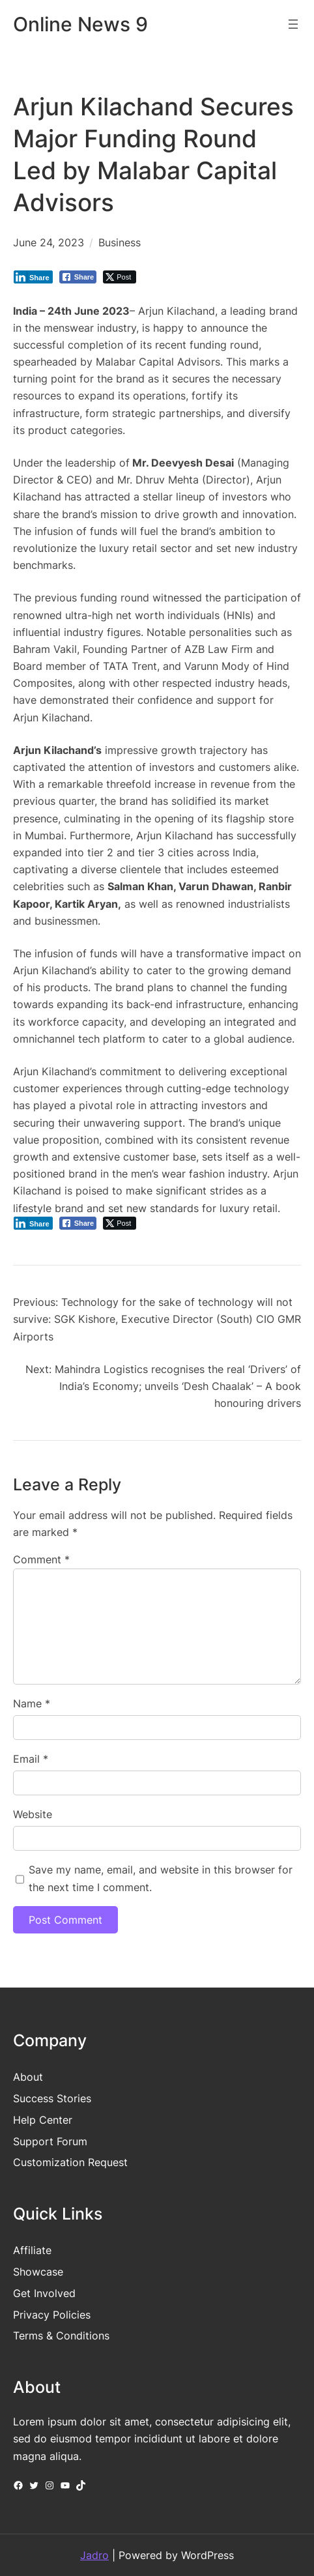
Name (31, 1703)
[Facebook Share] (78, 276)
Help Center (42, 2119)
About (28, 2076)
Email (30, 1758)
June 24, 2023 (48, 242)
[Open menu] (293, 24)
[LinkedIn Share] (33, 276)
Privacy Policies (52, 2314)
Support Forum (50, 2141)
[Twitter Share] (119, 276)
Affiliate (32, 2250)
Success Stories (52, 2098)
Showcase (38, 2271)
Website (32, 1814)
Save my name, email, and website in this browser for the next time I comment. (161, 1878)
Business (119, 242)
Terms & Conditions (61, 2335)
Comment (41, 1559)
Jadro (94, 2555)
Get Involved (44, 2293)
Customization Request (70, 2162)
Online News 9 (80, 24)
